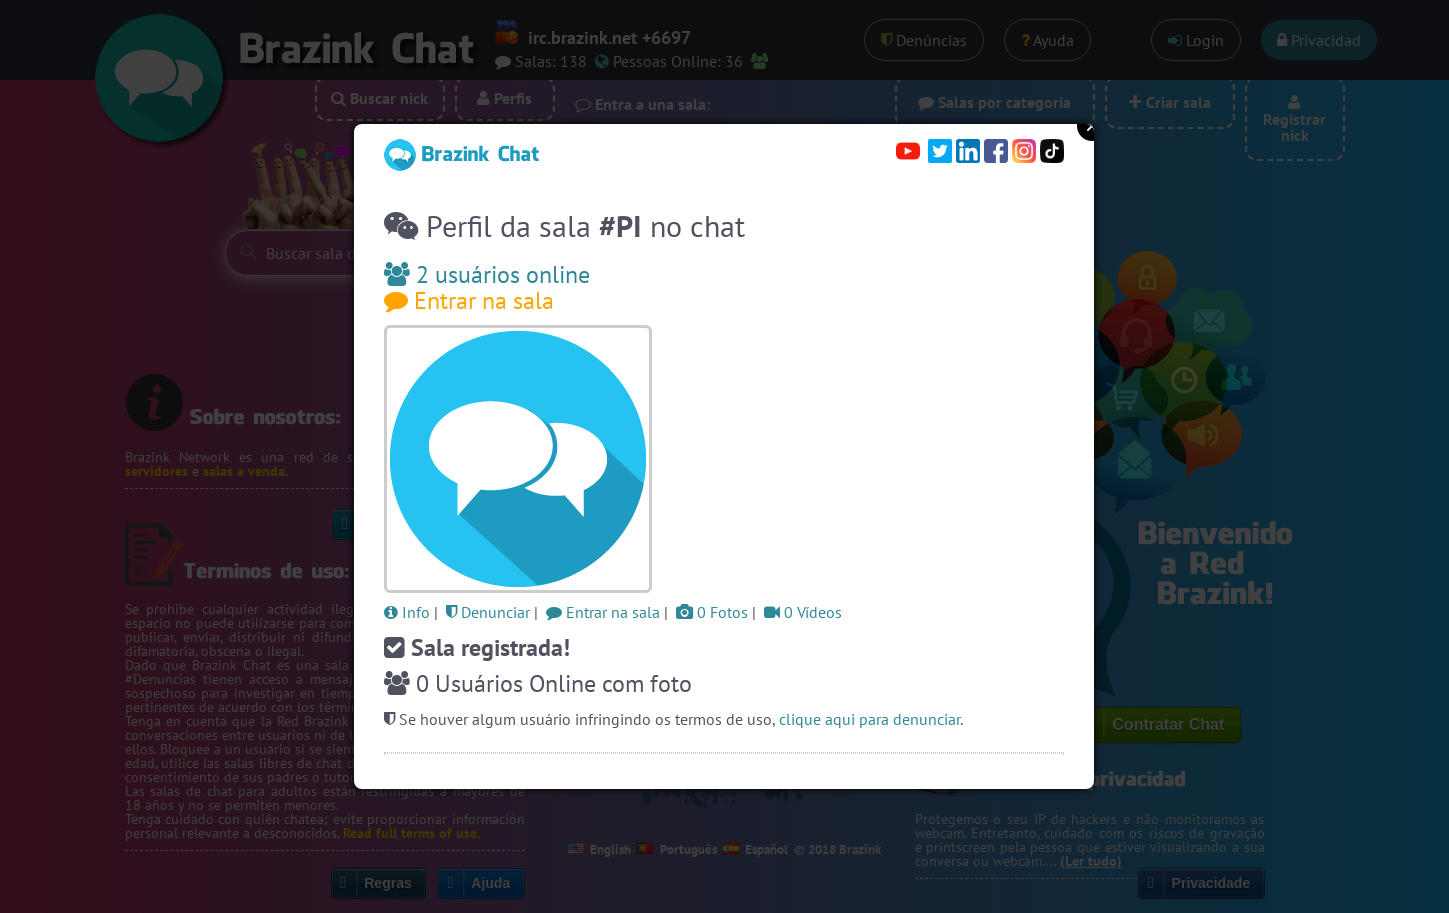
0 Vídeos (803, 612)
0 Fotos (712, 612)
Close (1092, 126)
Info (407, 612)
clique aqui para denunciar (869, 719)
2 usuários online (487, 274)
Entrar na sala (469, 300)
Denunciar (488, 612)
